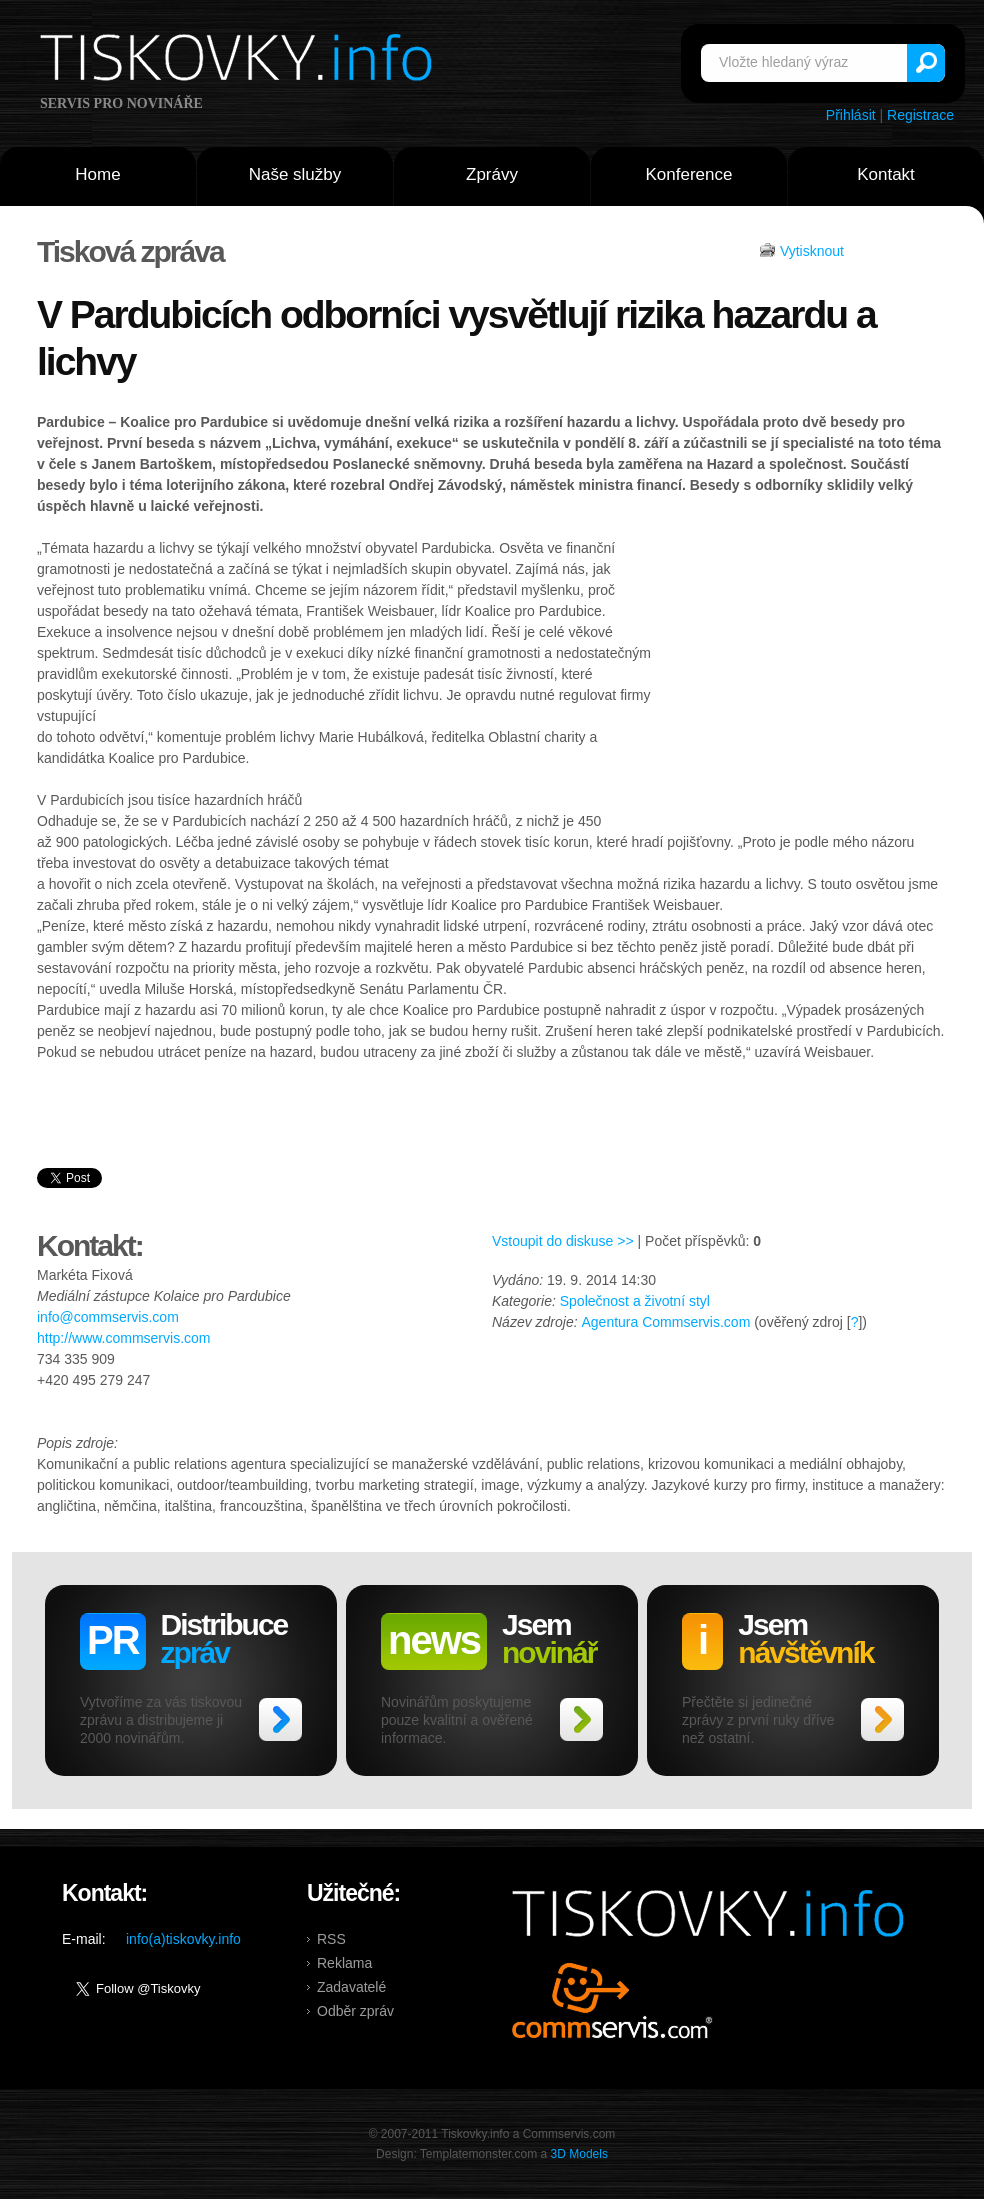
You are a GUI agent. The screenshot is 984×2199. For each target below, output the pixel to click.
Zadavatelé (351, 1987)
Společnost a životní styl (635, 1301)
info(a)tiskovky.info (183, 1939)
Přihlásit (851, 115)
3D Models (579, 2154)
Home (97, 174)
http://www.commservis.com (123, 1338)
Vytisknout (812, 251)
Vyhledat (926, 63)
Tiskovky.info (240, 61)
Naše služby (295, 174)
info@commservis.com (108, 1317)
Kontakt (886, 174)
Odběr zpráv (355, 2011)
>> (280, 1719)
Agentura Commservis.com (665, 1322)
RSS (331, 1939)
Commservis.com (612, 2000)
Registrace (920, 115)
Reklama (344, 1963)
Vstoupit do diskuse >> (563, 1241)
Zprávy (492, 174)
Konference (689, 174)
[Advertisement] (799, 673)
